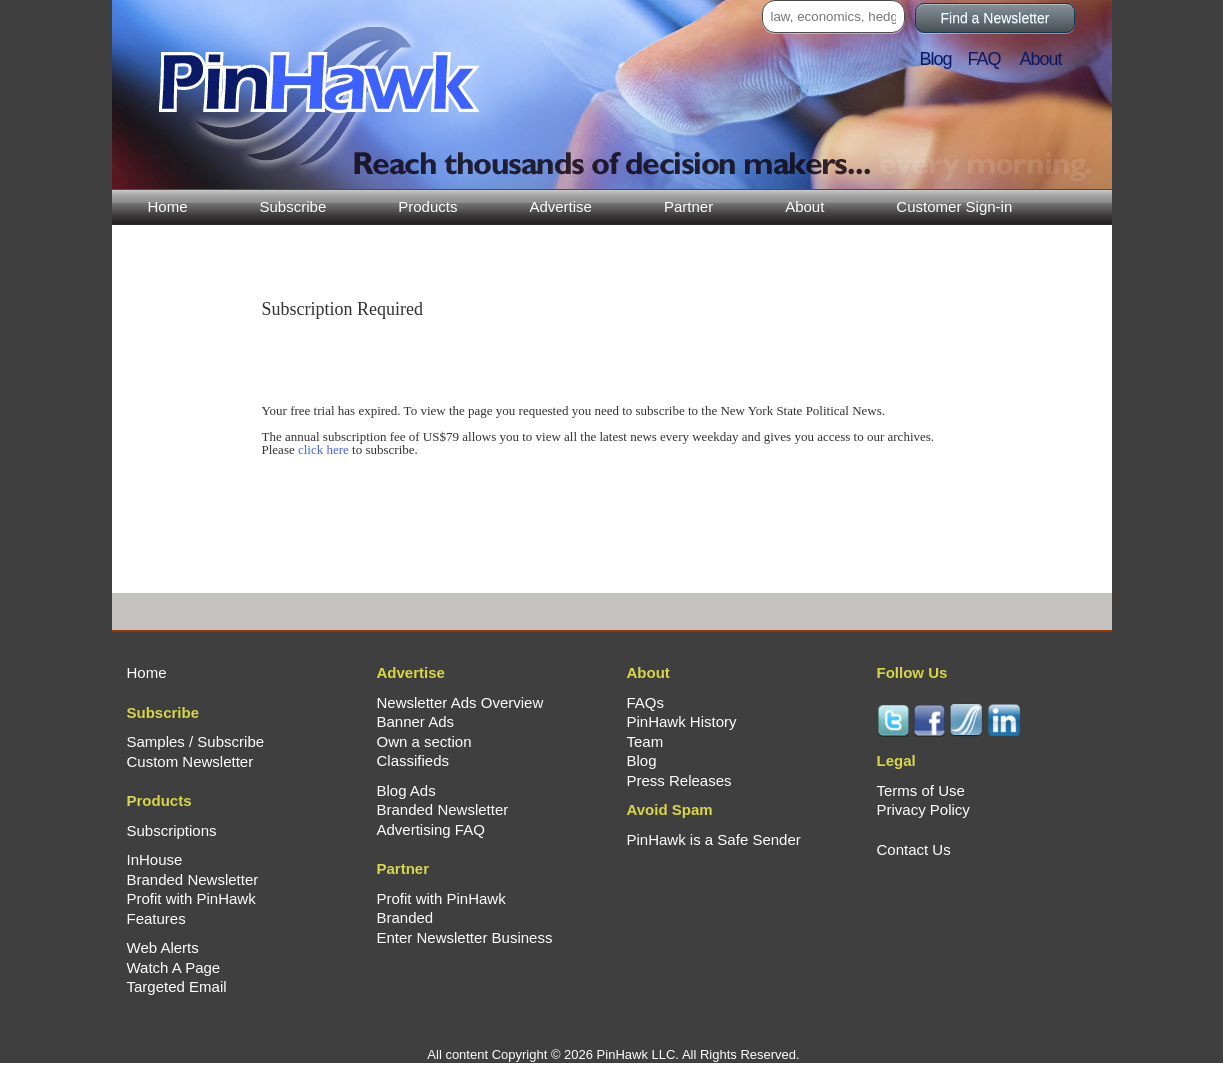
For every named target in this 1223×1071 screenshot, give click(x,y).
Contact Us (914, 849)
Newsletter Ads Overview (460, 702)
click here (323, 449)
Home (168, 206)
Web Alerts (163, 947)
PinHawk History (682, 721)
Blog (942, 59)
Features (156, 918)
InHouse (155, 859)
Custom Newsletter (190, 761)
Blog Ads (406, 790)
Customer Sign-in (954, 206)
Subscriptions (172, 830)
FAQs (646, 702)
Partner (688, 206)
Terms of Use (921, 790)
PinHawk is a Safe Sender (714, 839)
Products (427, 206)
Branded (405, 917)
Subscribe (293, 206)
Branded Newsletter (193, 879)
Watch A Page (174, 967)
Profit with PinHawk (191, 898)
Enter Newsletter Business (465, 937)
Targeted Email (177, 986)
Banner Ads (416, 721)
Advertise (560, 206)
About (804, 206)
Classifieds (413, 760)
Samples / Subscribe (196, 741)
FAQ (992, 59)
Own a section (424, 741)
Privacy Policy (923, 809)
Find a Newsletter (995, 18)
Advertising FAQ (431, 829)
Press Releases (679, 780)
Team (645, 741)
